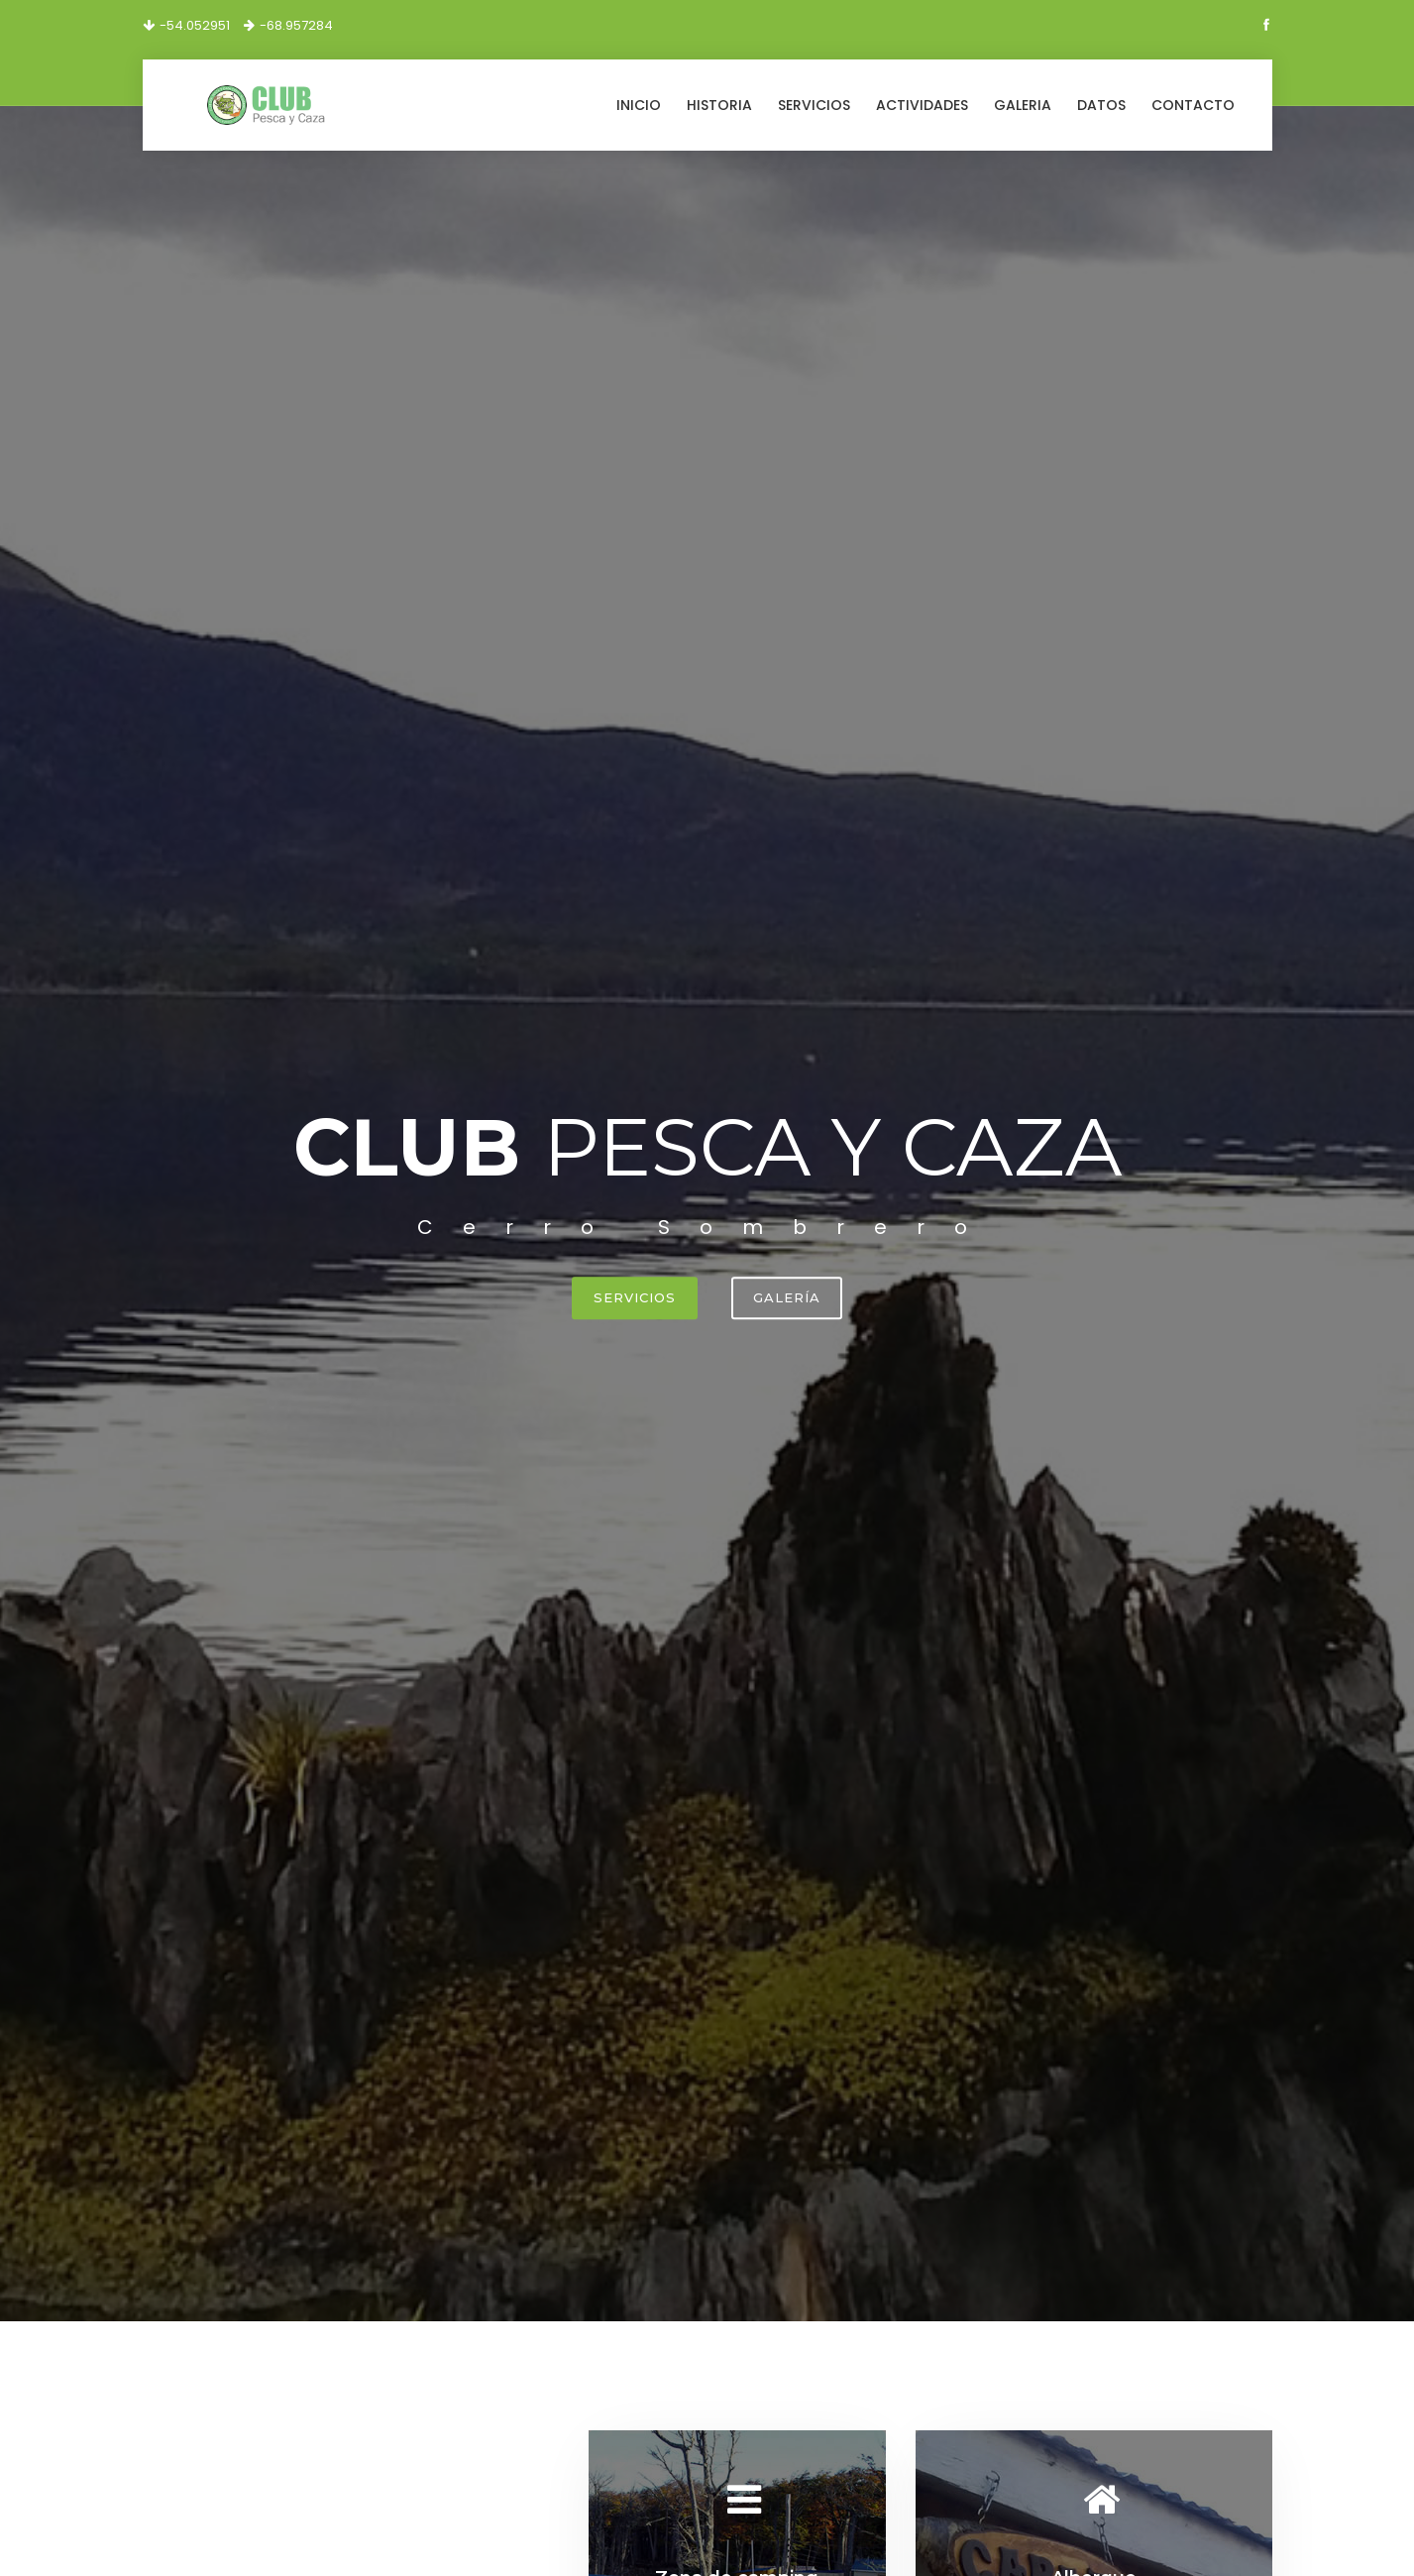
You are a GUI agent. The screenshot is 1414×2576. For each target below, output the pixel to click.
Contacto (1193, 105)
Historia (719, 105)
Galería (786, 1297)
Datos (1101, 105)
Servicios (814, 105)
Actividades (922, 105)
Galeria (1022, 105)
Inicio (638, 105)
